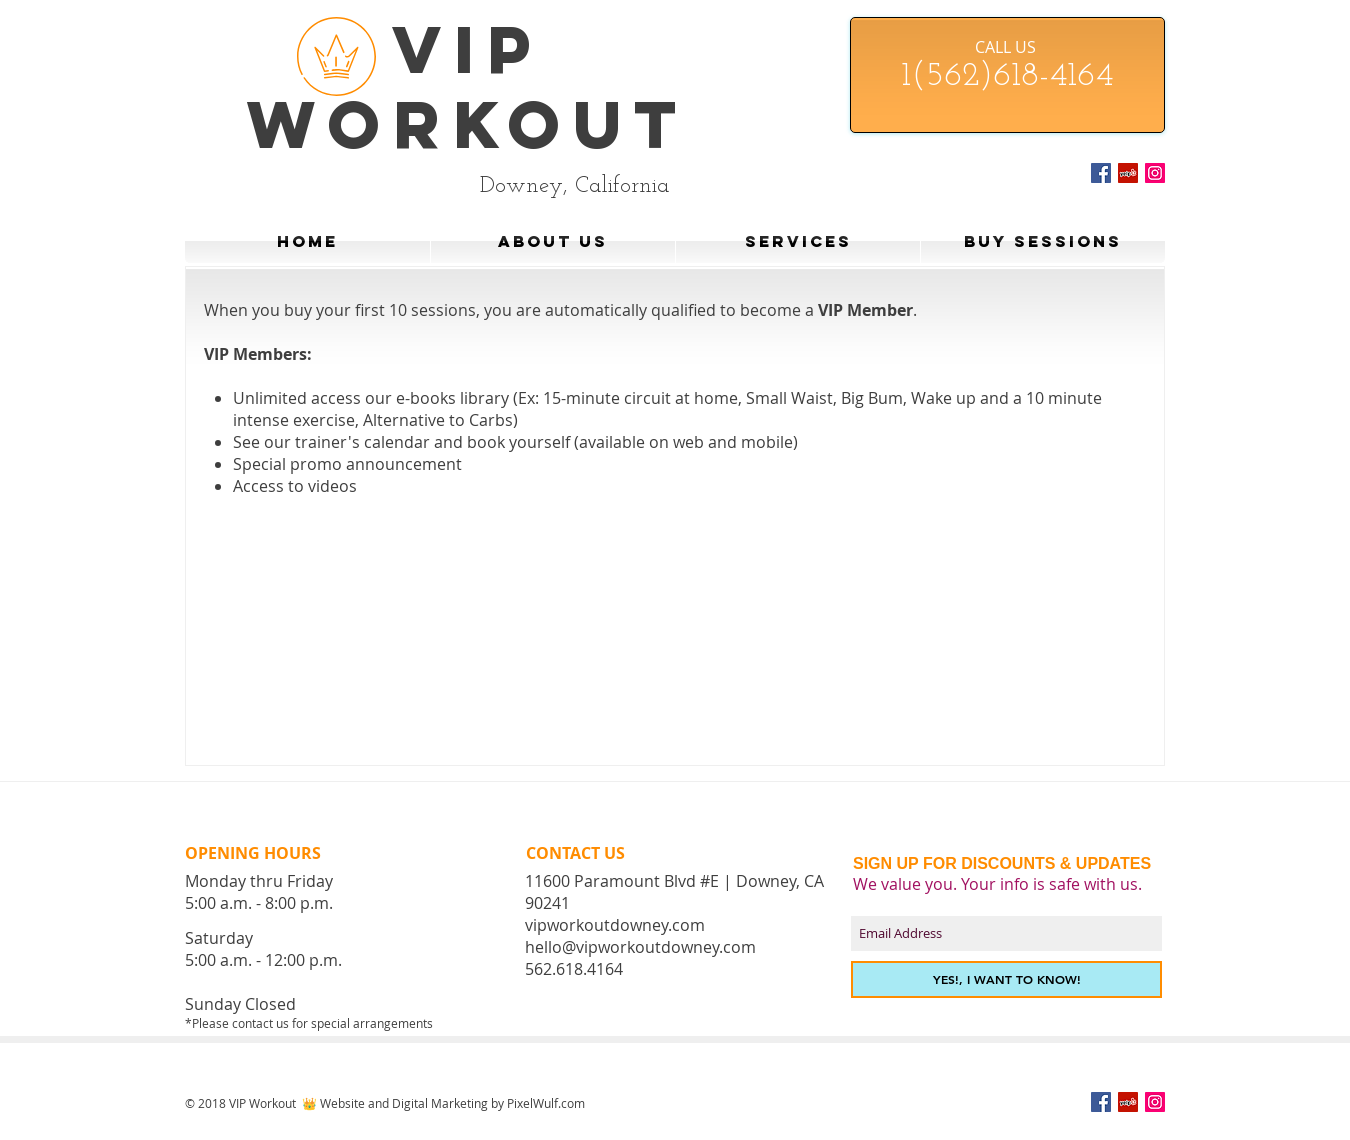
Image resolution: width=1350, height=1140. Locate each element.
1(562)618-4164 (1007, 76)
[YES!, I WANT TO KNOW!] (1006, 979)
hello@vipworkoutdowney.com (640, 947)
